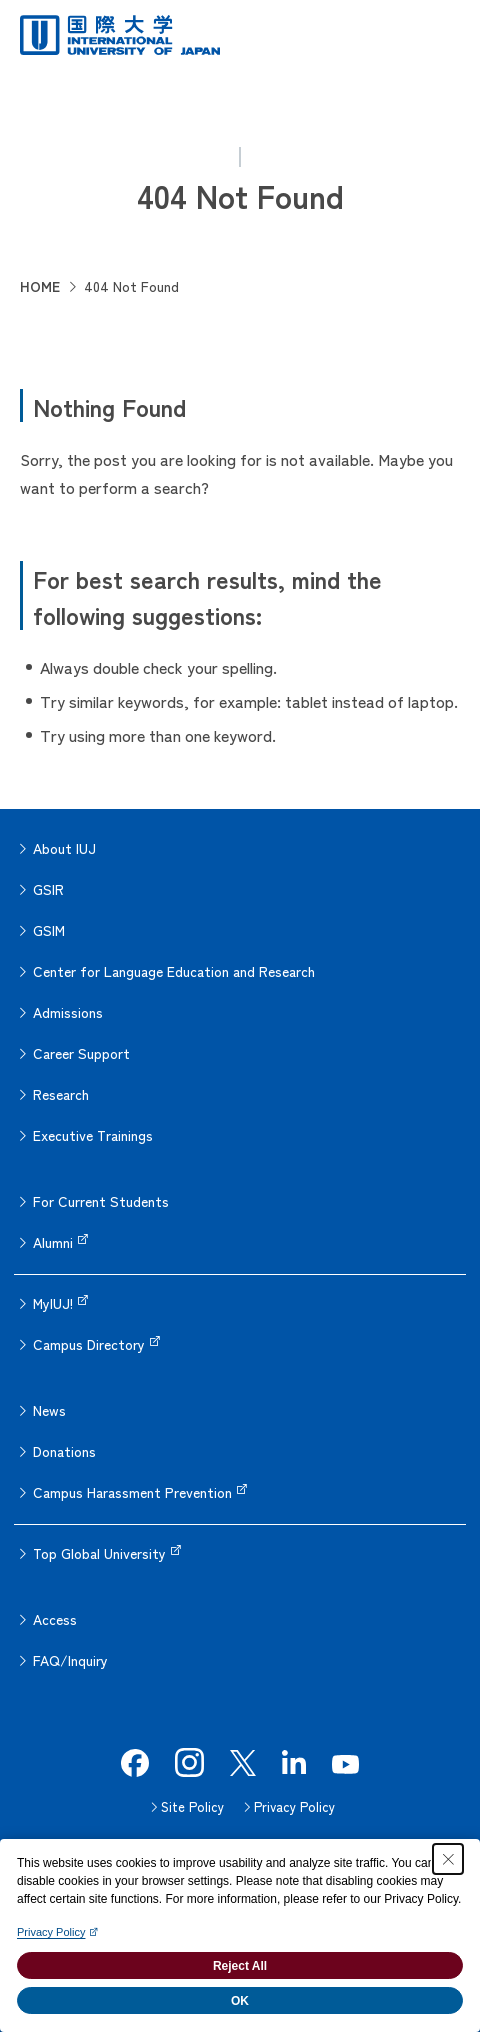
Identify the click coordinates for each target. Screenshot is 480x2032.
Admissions (68, 1012)
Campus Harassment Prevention (132, 1492)
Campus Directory (89, 1344)
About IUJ (64, 848)
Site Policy (192, 1806)
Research (61, 1094)
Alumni (53, 1242)
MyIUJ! (53, 1303)
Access (55, 1619)
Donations (64, 1451)
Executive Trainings (93, 1135)
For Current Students (101, 1201)
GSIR (48, 889)
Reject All (240, 1966)
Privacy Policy (294, 1806)
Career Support (81, 1053)
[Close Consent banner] (448, 1859)
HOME (40, 286)
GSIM (49, 930)
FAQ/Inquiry (70, 1660)
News (49, 1410)
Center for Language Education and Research (174, 971)
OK (240, 2001)
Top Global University (99, 1553)
